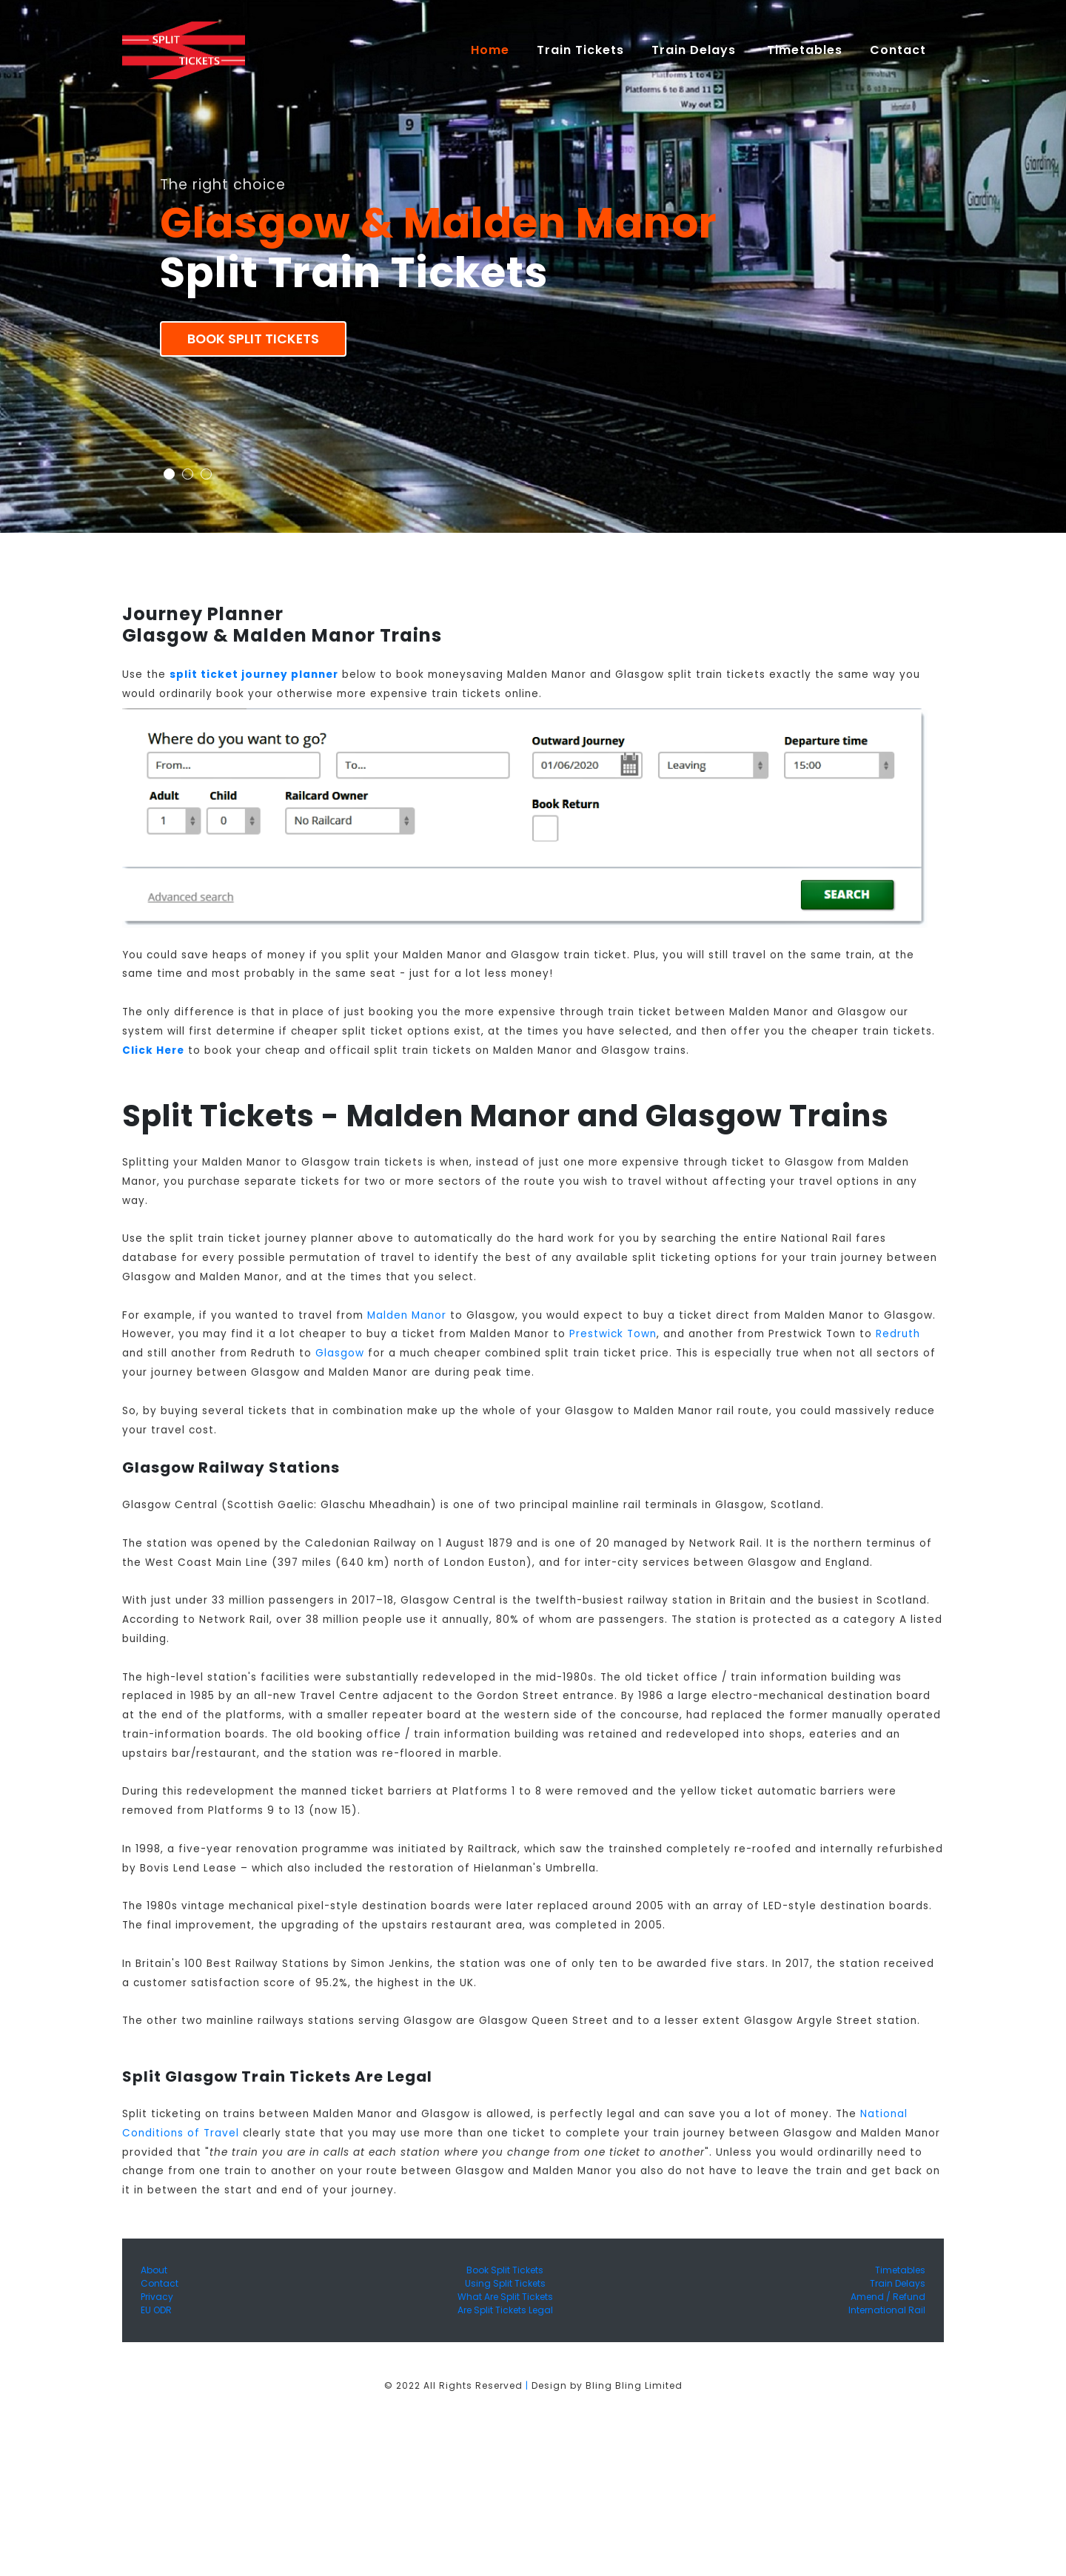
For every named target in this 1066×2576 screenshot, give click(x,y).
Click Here (153, 1050)
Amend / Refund (888, 2296)
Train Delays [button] (695, 49)
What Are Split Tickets (505, 2296)
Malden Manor (406, 1315)
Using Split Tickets (505, 2283)
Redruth (898, 1334)
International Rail (886, 2310)
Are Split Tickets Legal (505, 2310)
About (154, 2270)
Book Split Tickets (253, 339)
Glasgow (339, 1353)
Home (497, 49)
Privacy (157, 2296)
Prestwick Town (613, 1334)
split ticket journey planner (254, 674)
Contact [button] (900, 49)
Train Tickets (580, 49)
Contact (159, 2283)
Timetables (804, 49)
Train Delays (897, 2283)
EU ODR (156, 2310)
